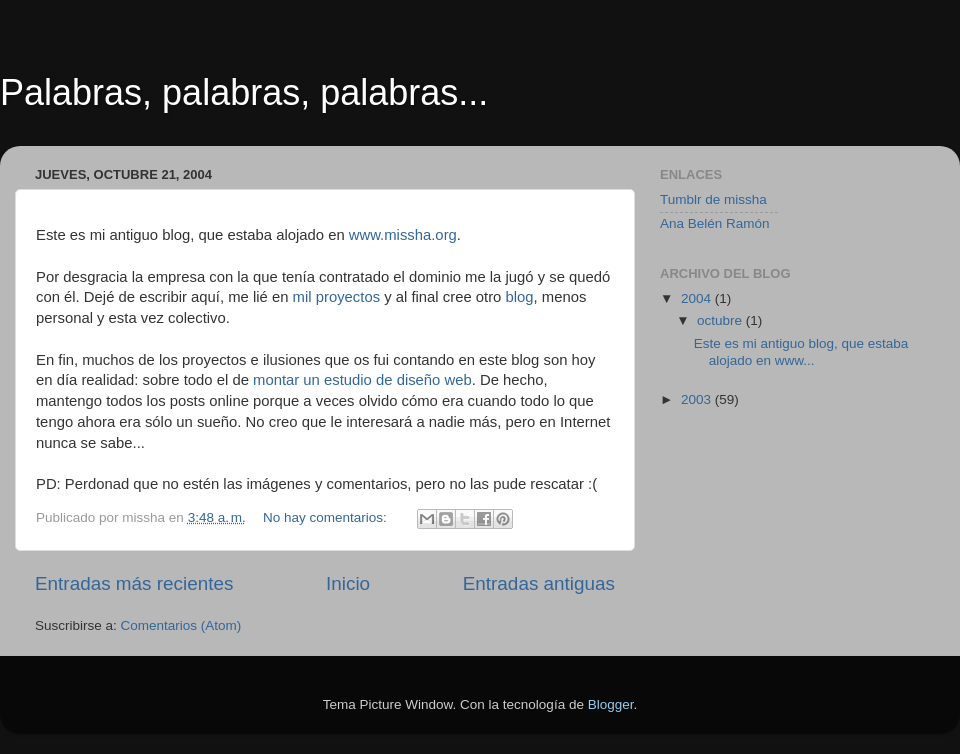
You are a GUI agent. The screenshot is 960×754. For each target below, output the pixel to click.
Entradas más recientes (134, 583)
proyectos (350, 297)
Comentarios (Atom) (181, 625)
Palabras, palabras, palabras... (244, 92)
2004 (698, 298)
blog (519, 297)
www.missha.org (403, 235)
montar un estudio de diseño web (362, 380)
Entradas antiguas (539, 583)
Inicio (348, 583)
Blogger (611, 704)
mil (302, 297)
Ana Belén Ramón (715, 223)
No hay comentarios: (327, 517)
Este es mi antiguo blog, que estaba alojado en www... (801, 351)
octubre (721, 320)
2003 (698, 399)
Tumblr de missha (713, 199)
